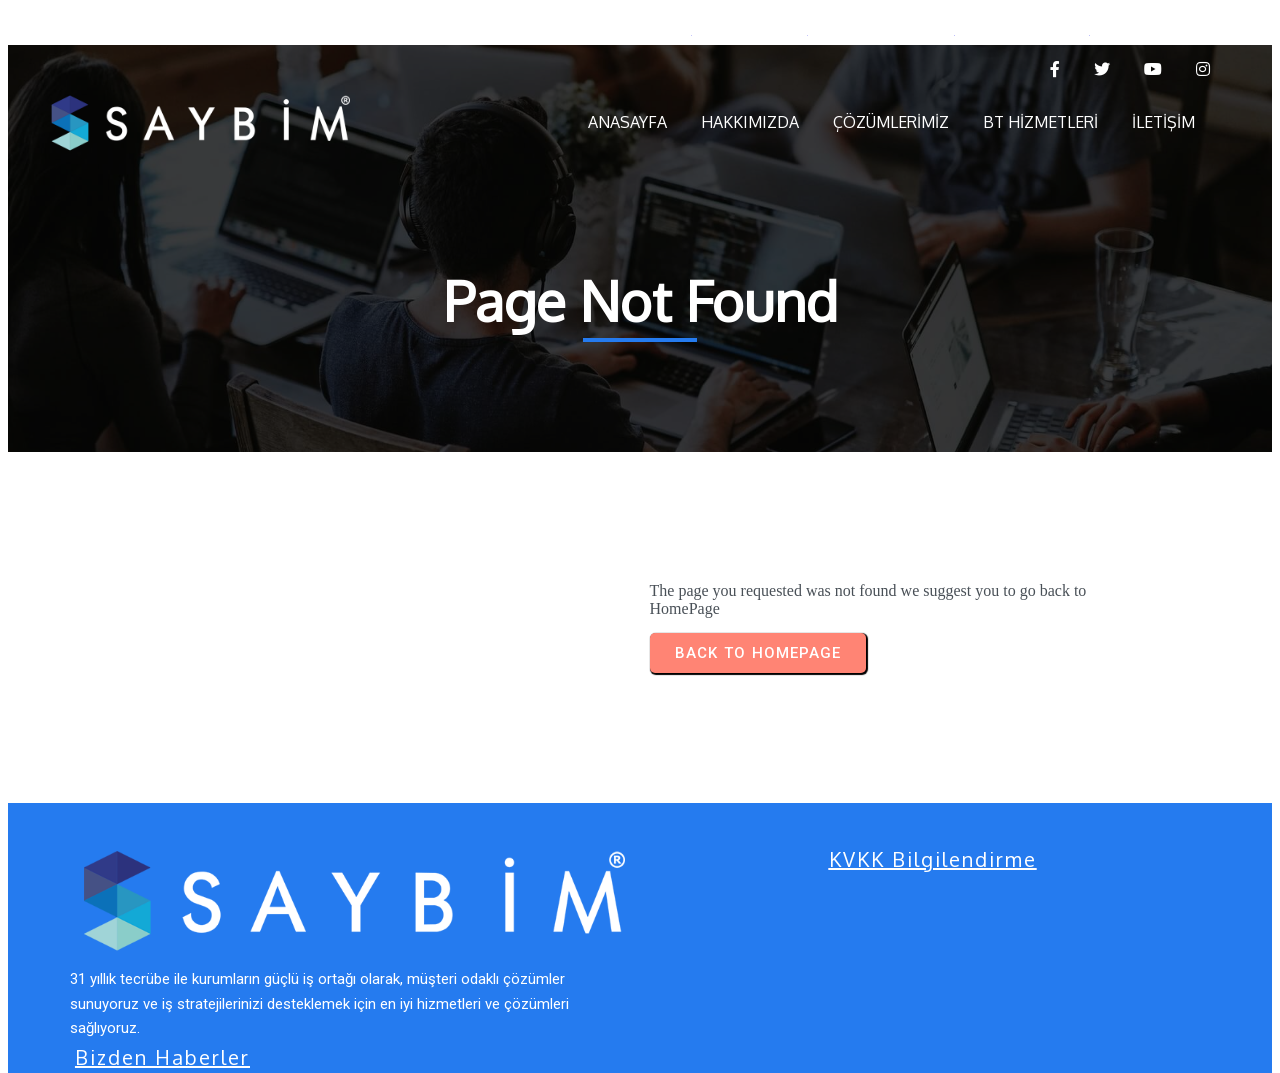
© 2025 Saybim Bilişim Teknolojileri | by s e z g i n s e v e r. (285, 1035)
